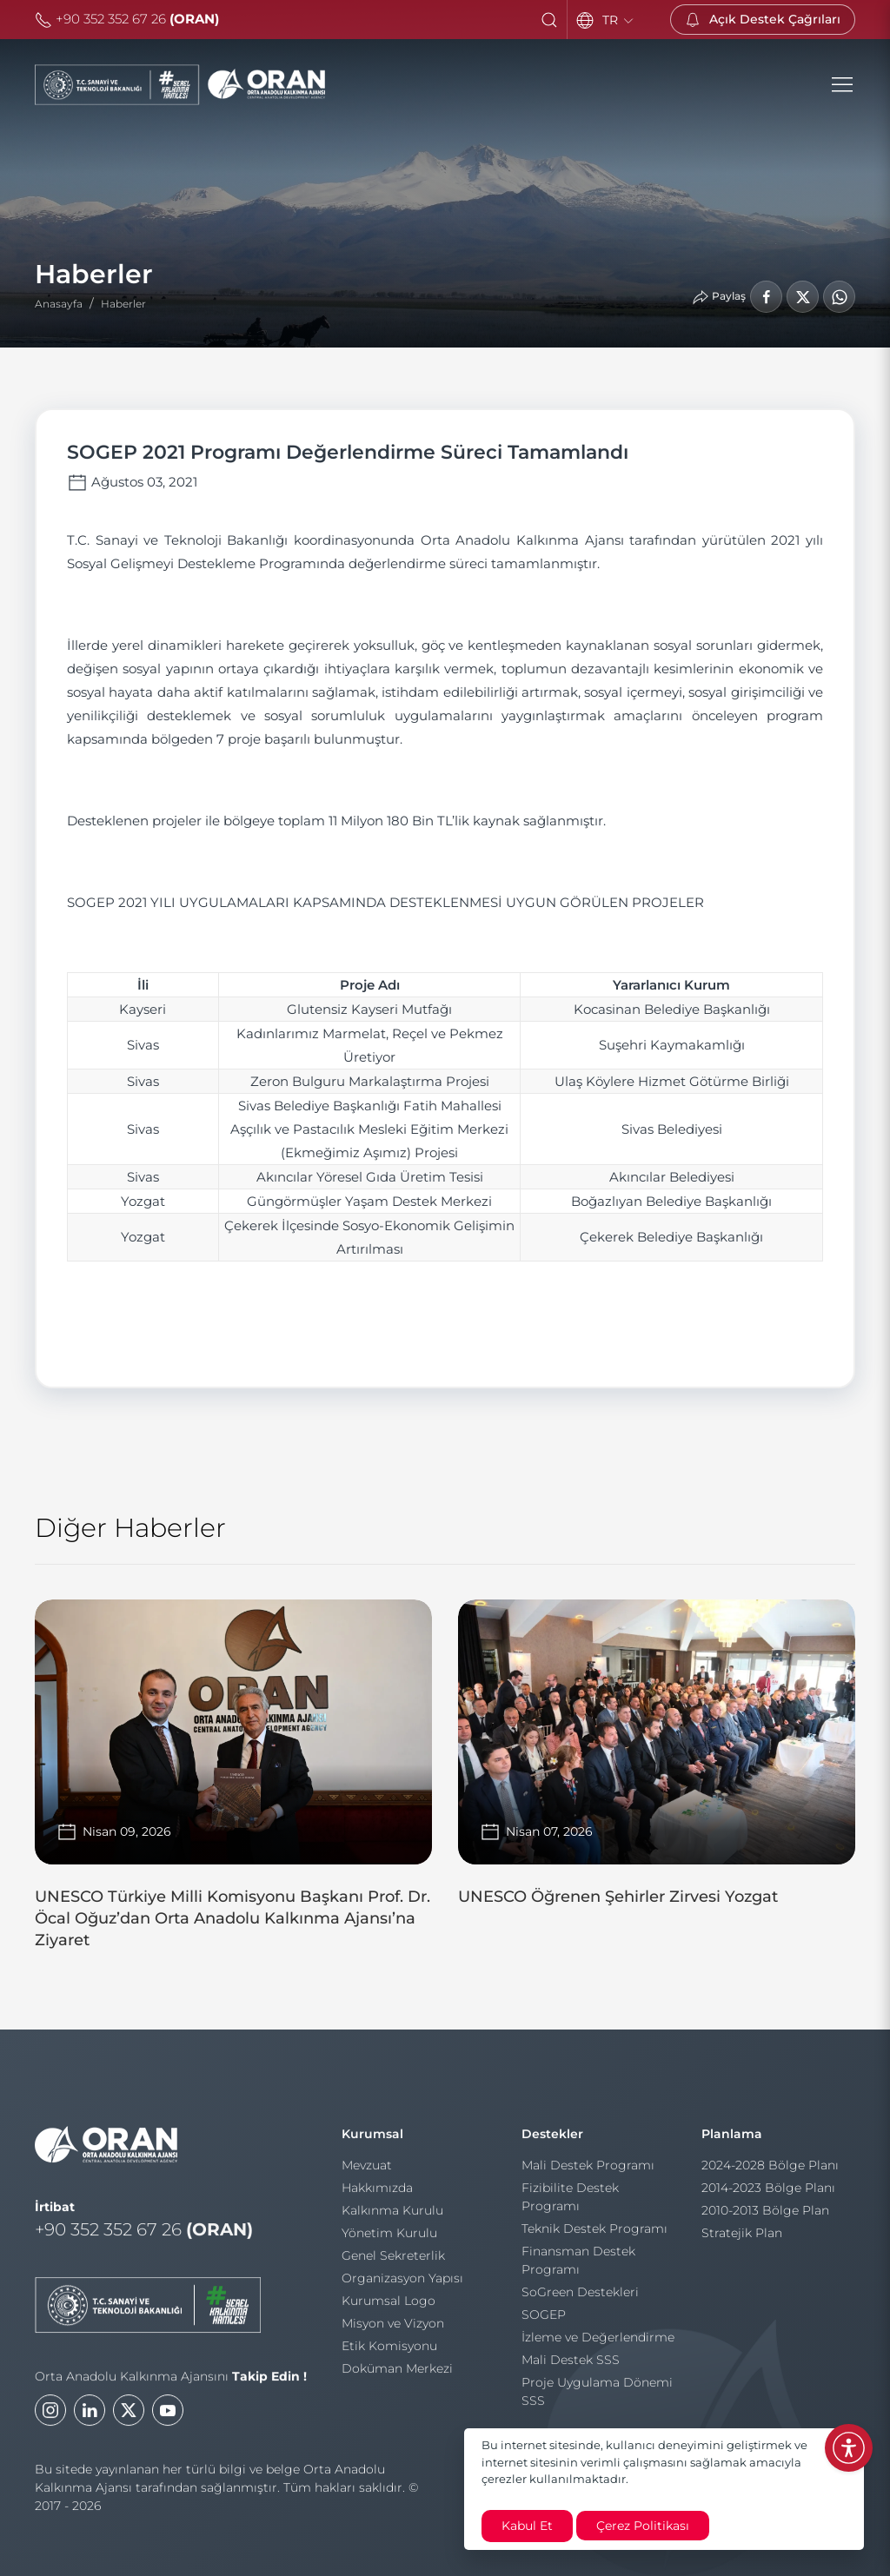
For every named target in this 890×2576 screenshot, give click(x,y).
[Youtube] (167, 2424)
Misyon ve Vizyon (393, 2330)
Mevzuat (367, 2172)
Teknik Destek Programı (594, 2235)
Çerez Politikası (642, 2525)
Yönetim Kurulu (389, 2240)
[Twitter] (128, 2424)
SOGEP (543, 2321)
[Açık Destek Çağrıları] (762, 19)
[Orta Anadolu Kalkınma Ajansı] (180, 85)
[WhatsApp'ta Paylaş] (839, 297)
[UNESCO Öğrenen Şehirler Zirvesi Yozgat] (656, 1760)
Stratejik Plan (741, 2240)
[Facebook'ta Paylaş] (766, 297)
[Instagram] (50, 2424)
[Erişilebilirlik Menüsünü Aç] (849, 2448)
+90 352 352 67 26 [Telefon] (127, 18)
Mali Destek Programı (587, 2172)
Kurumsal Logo (388, 2307)
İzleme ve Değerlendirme (597, 2344)
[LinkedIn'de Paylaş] (803, 297)
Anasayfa (59, 303)
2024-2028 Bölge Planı (770, 2172)
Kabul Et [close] (527, 2525)
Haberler (123, 303)
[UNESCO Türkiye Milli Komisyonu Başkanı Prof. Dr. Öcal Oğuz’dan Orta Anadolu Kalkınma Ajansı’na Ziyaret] (233, 1782)
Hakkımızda (377, 2194)
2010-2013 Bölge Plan (765, 2217)
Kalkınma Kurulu (392, 2217)
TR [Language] (618, 20)
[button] (549, 20)
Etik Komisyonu (389, 2353)
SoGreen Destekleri (580, 2299)
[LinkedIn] (89, 2424)
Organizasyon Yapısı (402, 2285)
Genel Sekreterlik (393, 2262)
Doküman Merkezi (397, 2375)
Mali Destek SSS (570, 2366)
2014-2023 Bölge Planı (768, 2194)
